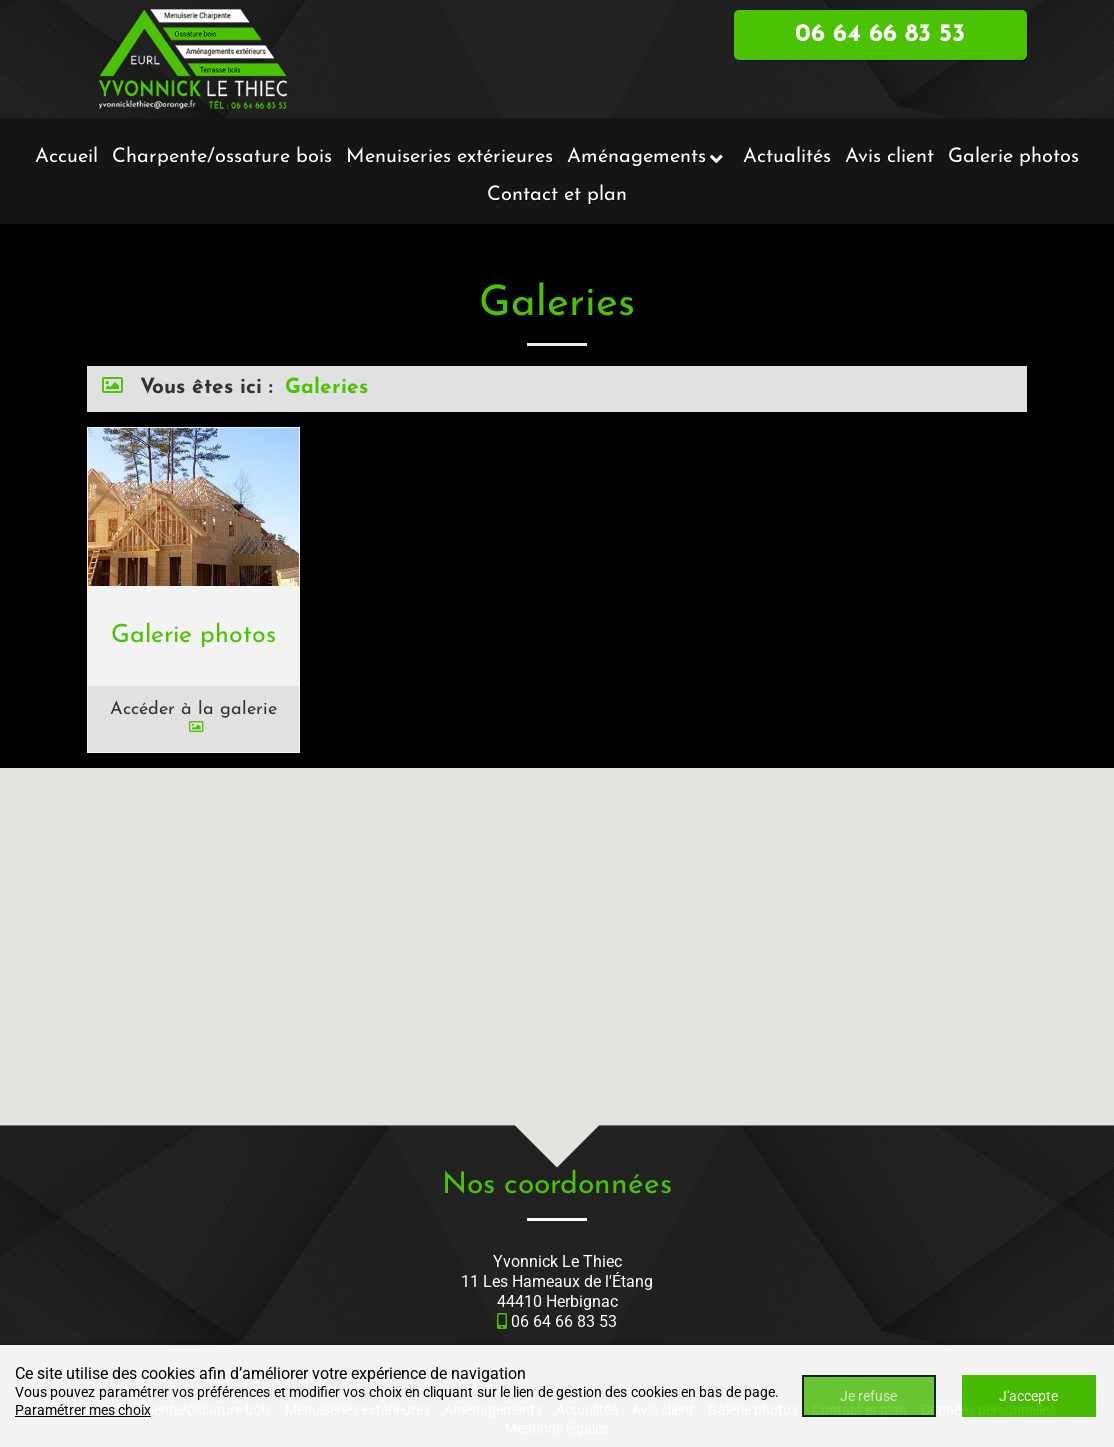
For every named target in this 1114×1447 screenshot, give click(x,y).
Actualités (787, 157)
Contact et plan (557, 195)
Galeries (326, 387)
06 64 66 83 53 (564, 1321)
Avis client (889, 157)
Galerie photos (1013, 157)
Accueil (66, 157)
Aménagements (636, 157)
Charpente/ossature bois (222, 157)
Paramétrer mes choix (83, 1410)
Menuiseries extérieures (449, 157)
